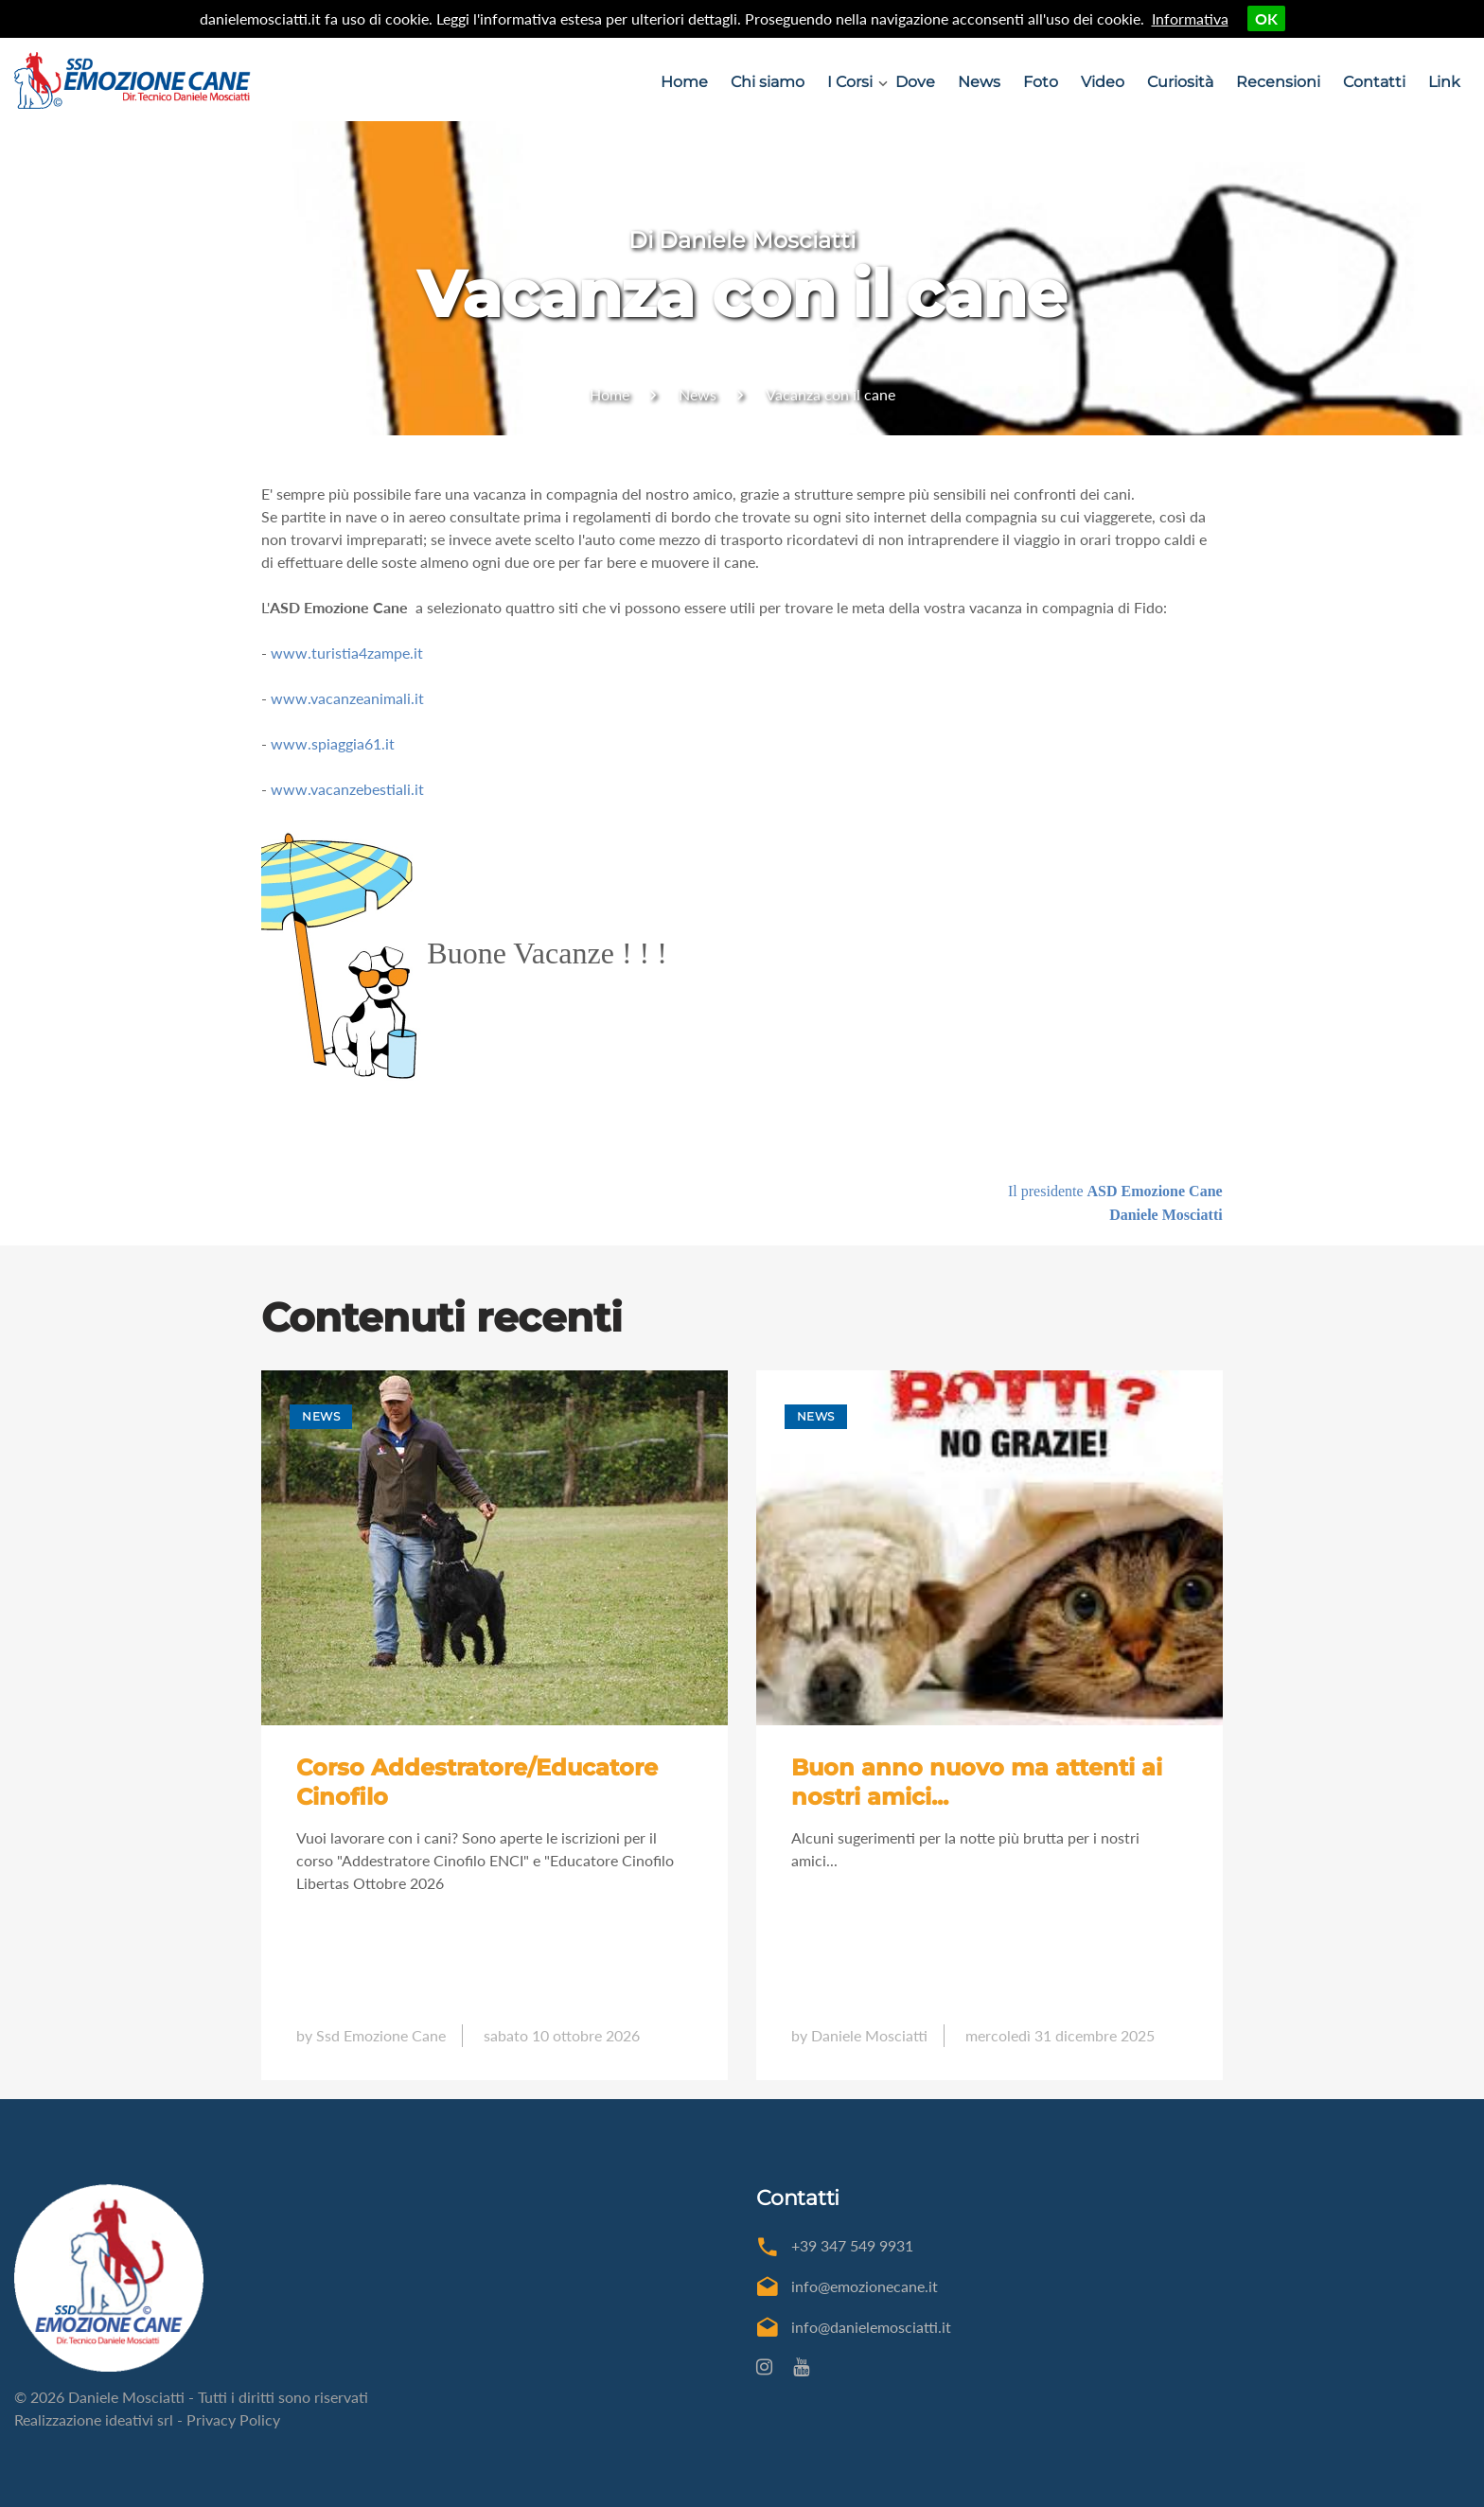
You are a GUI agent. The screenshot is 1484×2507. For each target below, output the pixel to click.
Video (1102, 82)
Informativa (1190, 18)
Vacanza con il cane (830, 394)
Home (684, 82)
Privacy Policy (233, 2419)
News (979, 82)
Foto (1040, 82)
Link (1444, 82)
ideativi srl (139, 2419)
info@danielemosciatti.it (871, 2327)
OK (1266, 18)
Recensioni (1278, 82)
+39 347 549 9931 (852, 2245)
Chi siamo (767, 82)
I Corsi (850, 82)
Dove (915, 82)
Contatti (1374, 82)
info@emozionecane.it (864, 2286)
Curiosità (1180, 82)
